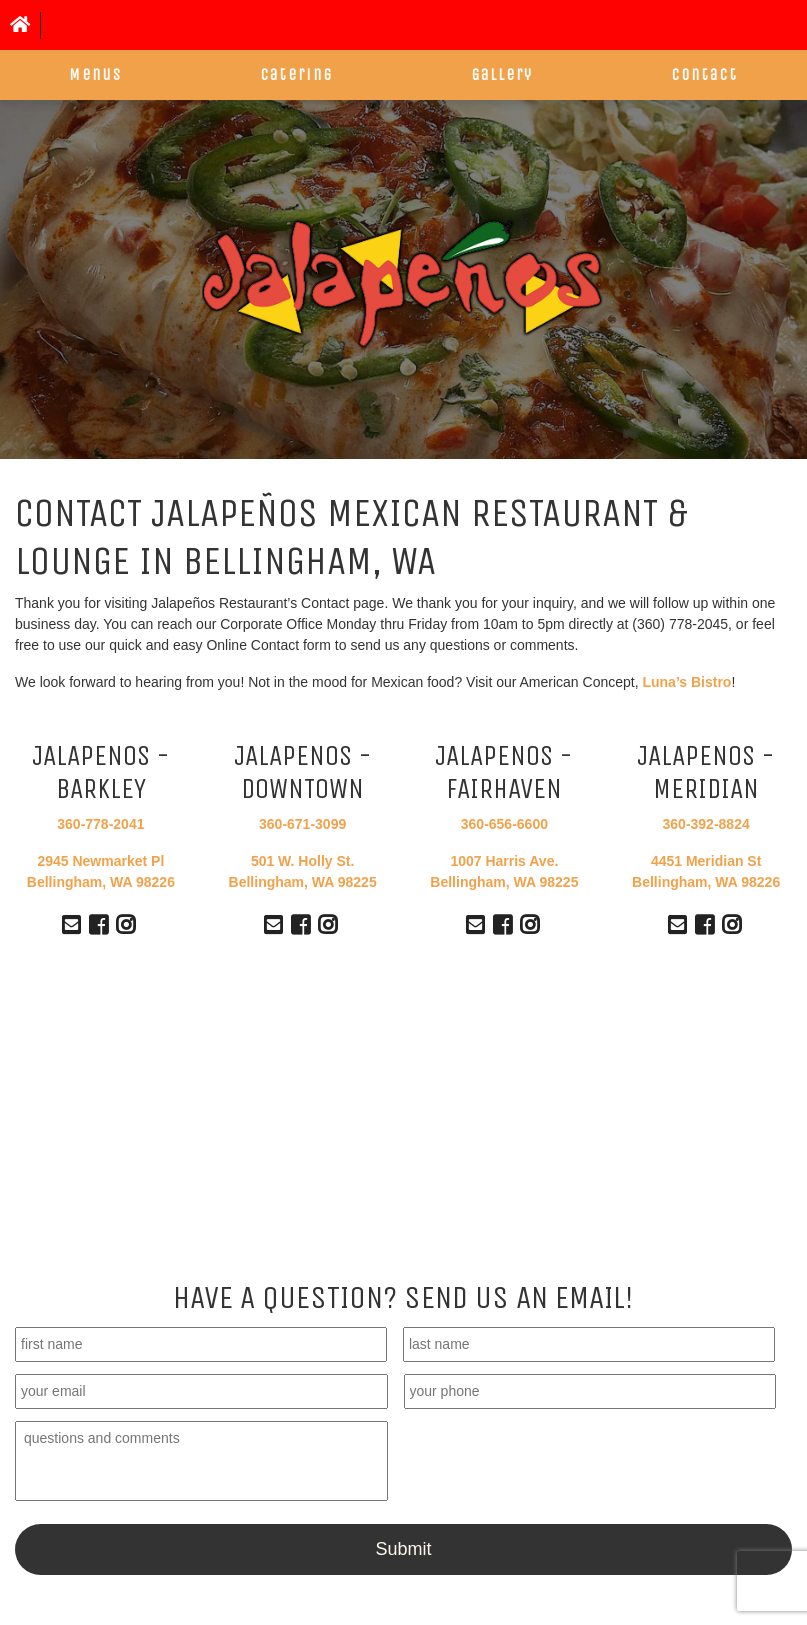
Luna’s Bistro (686, 682)
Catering (296, 74)
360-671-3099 (302, 824)
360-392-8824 (706, 824)
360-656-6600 (504, 824)
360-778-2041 (100, 824)
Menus (95, 74)
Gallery (502, 74)
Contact (704, 74)
